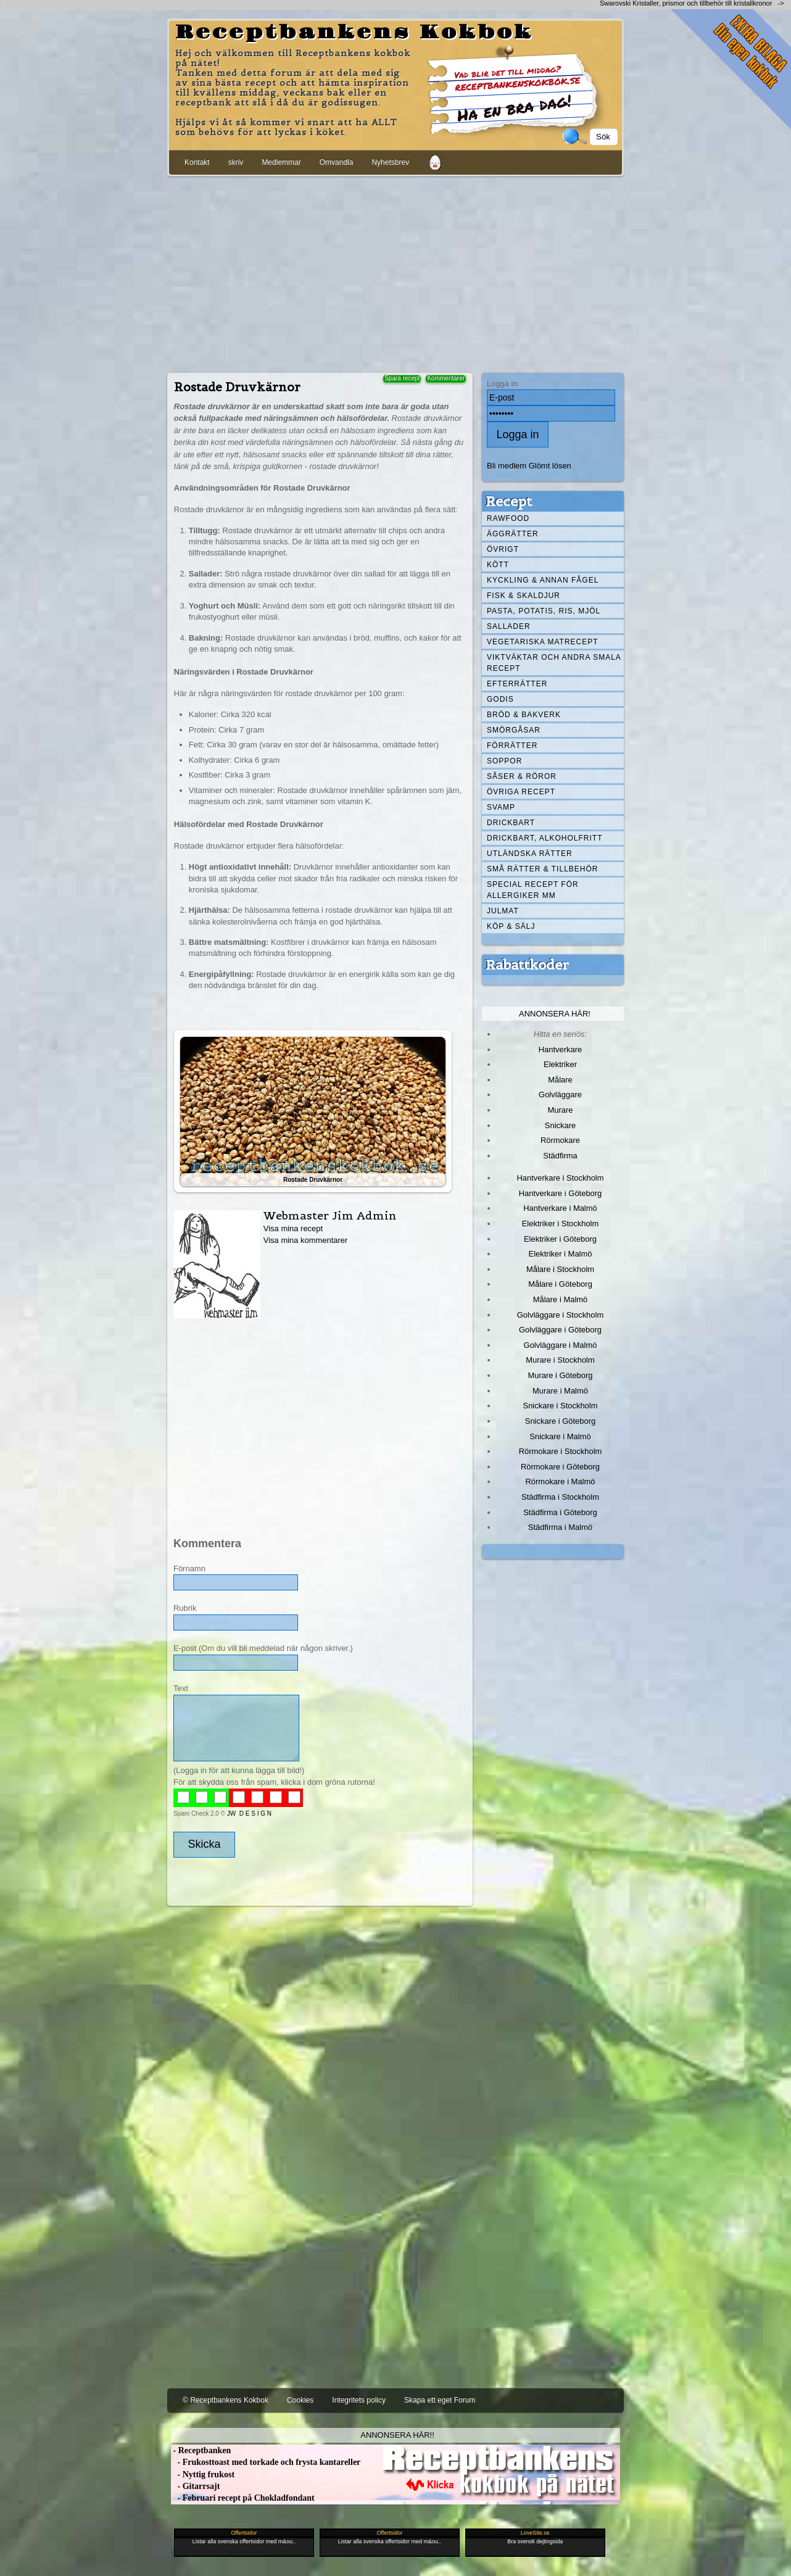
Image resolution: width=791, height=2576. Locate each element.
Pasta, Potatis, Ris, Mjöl (543, 611)
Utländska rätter (530, 853)
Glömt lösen (550, 465)
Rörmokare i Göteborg (560, 1466)
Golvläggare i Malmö (560, 1345)
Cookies (300, 2400)
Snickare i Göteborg (560, 1421)
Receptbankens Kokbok (354, 32)
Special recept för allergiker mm (533, 890)
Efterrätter (517, 683)
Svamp (501, 807)
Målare (560, 1079)
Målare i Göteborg (560, 1284)
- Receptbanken (201, 2450)
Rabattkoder (527, 964)
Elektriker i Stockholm (560, 1223)
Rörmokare (560, 1140)
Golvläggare (560, 1094)
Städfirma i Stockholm (560, 1497)
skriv (236, 162)
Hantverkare (560, 1049)
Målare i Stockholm (560, 1269)
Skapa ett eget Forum (439, 2400)
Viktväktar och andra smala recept (554, 663)
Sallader (509, 626)
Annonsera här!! (397, 2435)
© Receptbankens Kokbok (225, 2400)
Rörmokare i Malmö (560, 1481)
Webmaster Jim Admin (330, 1215)
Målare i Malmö (560, 1299)
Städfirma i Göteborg (560, 1512)
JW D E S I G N (249, 1813)
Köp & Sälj (511, 926)
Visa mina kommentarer (305, 1240)
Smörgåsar (513, 730)
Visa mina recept (293, 1228)
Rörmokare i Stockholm (560, 1451)
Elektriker (560, 1064)
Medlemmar (281, 162)
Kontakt (197, 162)
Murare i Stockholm (560, 1360)
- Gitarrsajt (195, 2486)
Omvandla (337, 162)
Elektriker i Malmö (560, 1253)
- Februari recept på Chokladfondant (243, 2498)
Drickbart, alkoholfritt (544, 838)
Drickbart (511, 822)
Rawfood (508, 518)
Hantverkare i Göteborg (560, 1193)
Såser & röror (522, 776)
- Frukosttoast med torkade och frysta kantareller (265, 2462)
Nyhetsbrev (390, 162)
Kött (498, 564)
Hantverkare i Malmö (560, 1208)
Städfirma (560, 1155)
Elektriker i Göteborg (560, 1239)
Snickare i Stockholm (560, 1405)
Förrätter (512, 745)
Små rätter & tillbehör (542, 869)
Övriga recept (521, 791)
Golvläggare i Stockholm (560, 1314)
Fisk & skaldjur (523, 595)
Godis (500, 699)
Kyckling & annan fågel (542, 580)
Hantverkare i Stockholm (559, 1177)
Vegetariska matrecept (542, 642)
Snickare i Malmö (559, 1436)
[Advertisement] (395, 272)
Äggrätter (513, 534)
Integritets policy (359, 2400)
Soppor (504, 761)
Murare (560, 1110)
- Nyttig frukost (202, 2474)
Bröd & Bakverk (524, 714)
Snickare (560, 1125)
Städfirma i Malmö (560, 1527)
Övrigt (503, 549)
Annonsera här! (554, 1013)
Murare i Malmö (560, 1390)
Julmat (503, 911)
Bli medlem (506, 465)
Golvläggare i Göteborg (560, 1329)
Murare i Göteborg (560, 1375)
